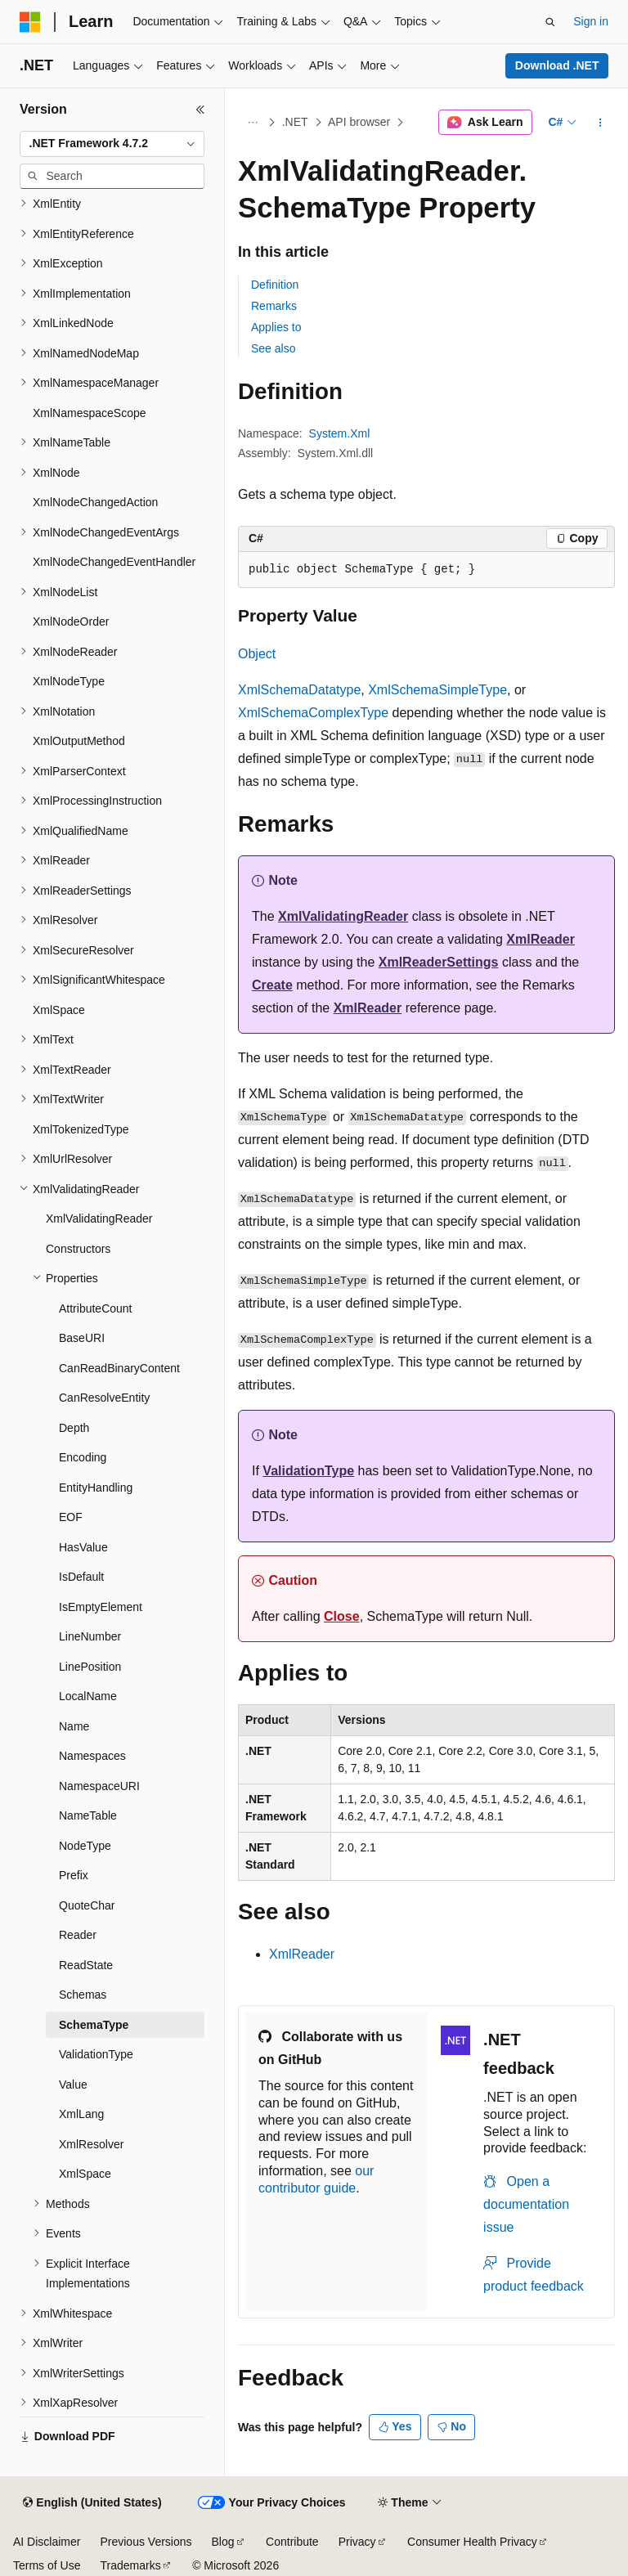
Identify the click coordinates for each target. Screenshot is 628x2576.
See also (273, 348)
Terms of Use (46, 2565)
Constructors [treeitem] (78, 1248)
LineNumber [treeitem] (90, 1636)
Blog (223, 2541)
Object (257, 654)
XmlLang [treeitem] (81, 2113)
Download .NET (557, 65)
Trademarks (130, 2565)
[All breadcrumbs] (252, 123)
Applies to (276, 327)
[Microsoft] (30, 22)
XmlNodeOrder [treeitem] (71, 621)
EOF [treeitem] (71, 1517)
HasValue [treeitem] (83, 1547)
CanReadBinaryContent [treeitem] (119, 1368)
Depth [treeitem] (74, 1427)
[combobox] (112, 144)
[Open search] (550, 22)
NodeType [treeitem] (85, 1845)
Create (272, 985)
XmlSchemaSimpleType (437, 690)
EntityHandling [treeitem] (95, 1487)
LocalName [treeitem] (88, 1696)
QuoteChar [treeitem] (86, 1905)
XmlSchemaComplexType (313, 713)
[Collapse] (200, 109)
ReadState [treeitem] (86, 1965)
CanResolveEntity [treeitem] (104, 1397)
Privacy (357, 2541)
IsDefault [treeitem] (81, 1576)
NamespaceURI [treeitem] (99, 1786)
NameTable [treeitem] (88, 1815)
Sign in (590, 21)
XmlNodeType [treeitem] (69, 681)
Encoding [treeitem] (82, 1457)
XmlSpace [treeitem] (59, 1009)
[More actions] (600, 123)
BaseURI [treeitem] (82, 1337)
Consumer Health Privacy (472, 2541)
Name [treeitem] (74, 1726)
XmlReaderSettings (439, 962)
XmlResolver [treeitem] (91, 2144)
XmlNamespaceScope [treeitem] (89, 413)
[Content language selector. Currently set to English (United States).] (92, 2503)
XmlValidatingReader (343, 916)
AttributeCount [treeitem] (95, 1308)
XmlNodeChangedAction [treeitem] (95, 502)
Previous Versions (145, 2541)
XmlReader (540, 939)
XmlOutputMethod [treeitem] (79, 740)
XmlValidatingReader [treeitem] (99, 1218)
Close (342, 1616)
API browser (359, 121)
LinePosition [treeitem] (90, 1666)
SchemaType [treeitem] (93, 2024)
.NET (295, 121)
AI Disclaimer (46, 2541)
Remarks (274, 305)
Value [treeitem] (73, 2084)
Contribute (292, 2541)
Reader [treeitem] (77, 1934)
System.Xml (339, 433)
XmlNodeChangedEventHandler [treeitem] (114, 561)
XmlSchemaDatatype (299, 690)
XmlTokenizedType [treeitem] (81, 1129)
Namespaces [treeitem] (92, 1755)
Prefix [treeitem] (73, 1875)
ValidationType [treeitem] (96, 2054)
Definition (274, 284)
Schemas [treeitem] (82, 1994)
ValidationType (308, 1471)
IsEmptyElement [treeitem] (100, 1606)
